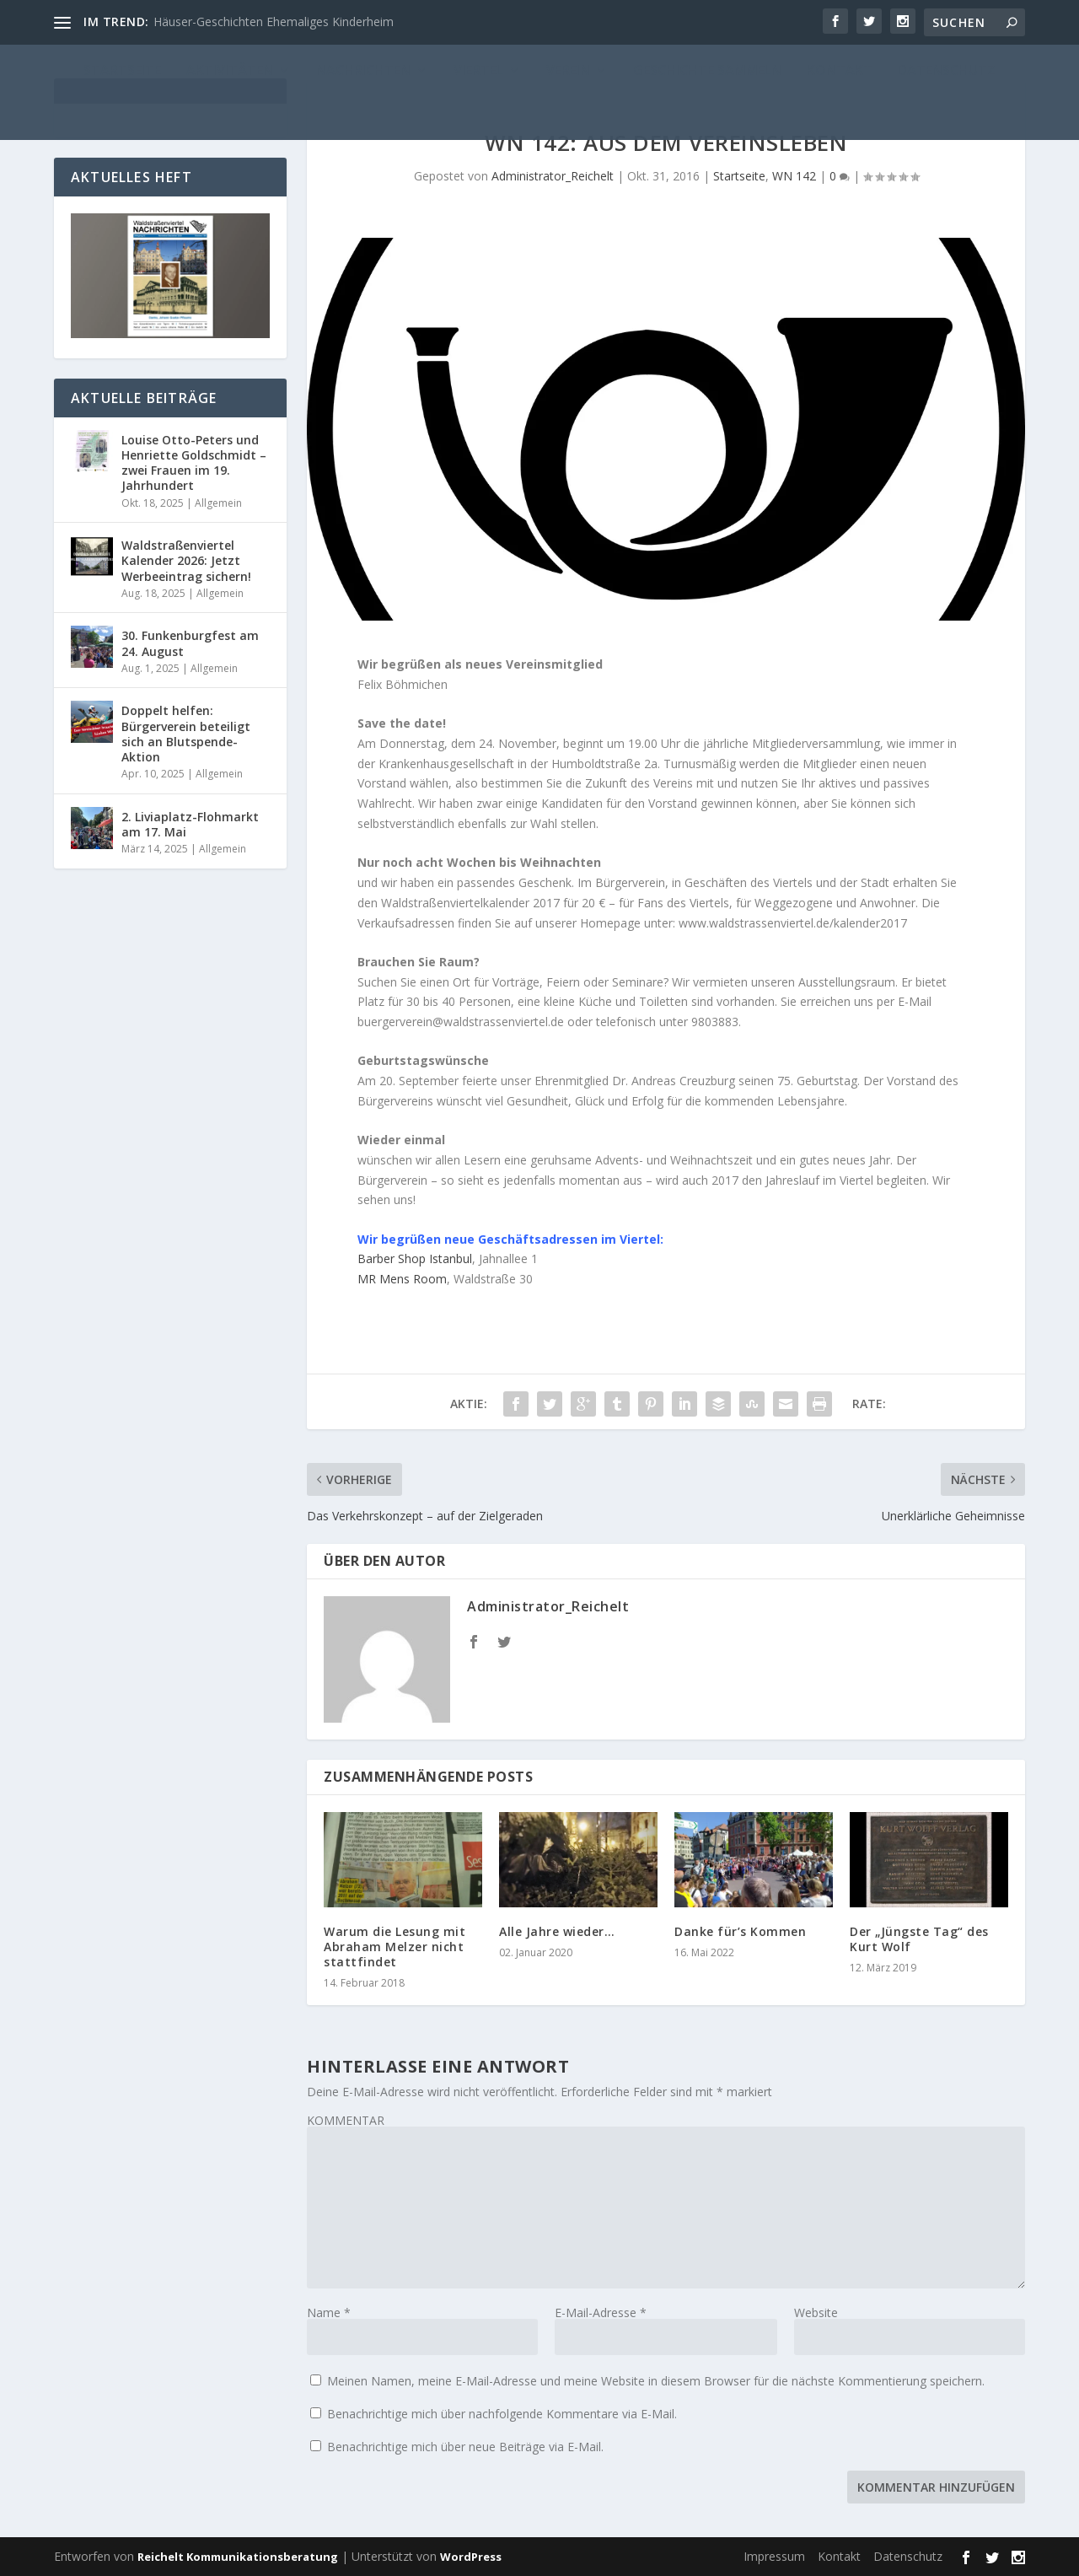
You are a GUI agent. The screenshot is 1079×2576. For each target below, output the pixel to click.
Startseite (739, 176)
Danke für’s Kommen (740, 1931)
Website (816, 2312)
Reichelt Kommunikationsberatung (237, 2556)
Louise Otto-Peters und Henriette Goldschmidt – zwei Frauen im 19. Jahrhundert (193, 463)
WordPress (471, 2556)
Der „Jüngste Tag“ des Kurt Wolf (919, 1939)
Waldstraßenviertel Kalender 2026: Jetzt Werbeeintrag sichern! (186, 560)
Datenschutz (907, 2556)
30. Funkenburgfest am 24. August (190, 643)
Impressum (774, 2556)
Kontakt (839, 2556)
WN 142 (794, 176)
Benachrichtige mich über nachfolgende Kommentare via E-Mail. (502, 2414)
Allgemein (218, 503)
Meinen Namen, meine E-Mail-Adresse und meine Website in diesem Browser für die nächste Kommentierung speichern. (656, 2381)
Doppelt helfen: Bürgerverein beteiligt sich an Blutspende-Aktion (185, 733)
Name (329, 2312)
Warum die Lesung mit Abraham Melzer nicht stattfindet (394, 1946)
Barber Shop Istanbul (414, 1258)
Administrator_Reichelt (552, 176)
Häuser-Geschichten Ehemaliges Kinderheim (273, 21)
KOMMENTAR (345, 2120)
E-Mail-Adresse (601, 2312)
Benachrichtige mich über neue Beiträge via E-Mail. (465, 2447)
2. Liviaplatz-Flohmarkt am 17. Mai (190, 824)
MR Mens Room (402, 1279)
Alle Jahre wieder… (557, 1931)
